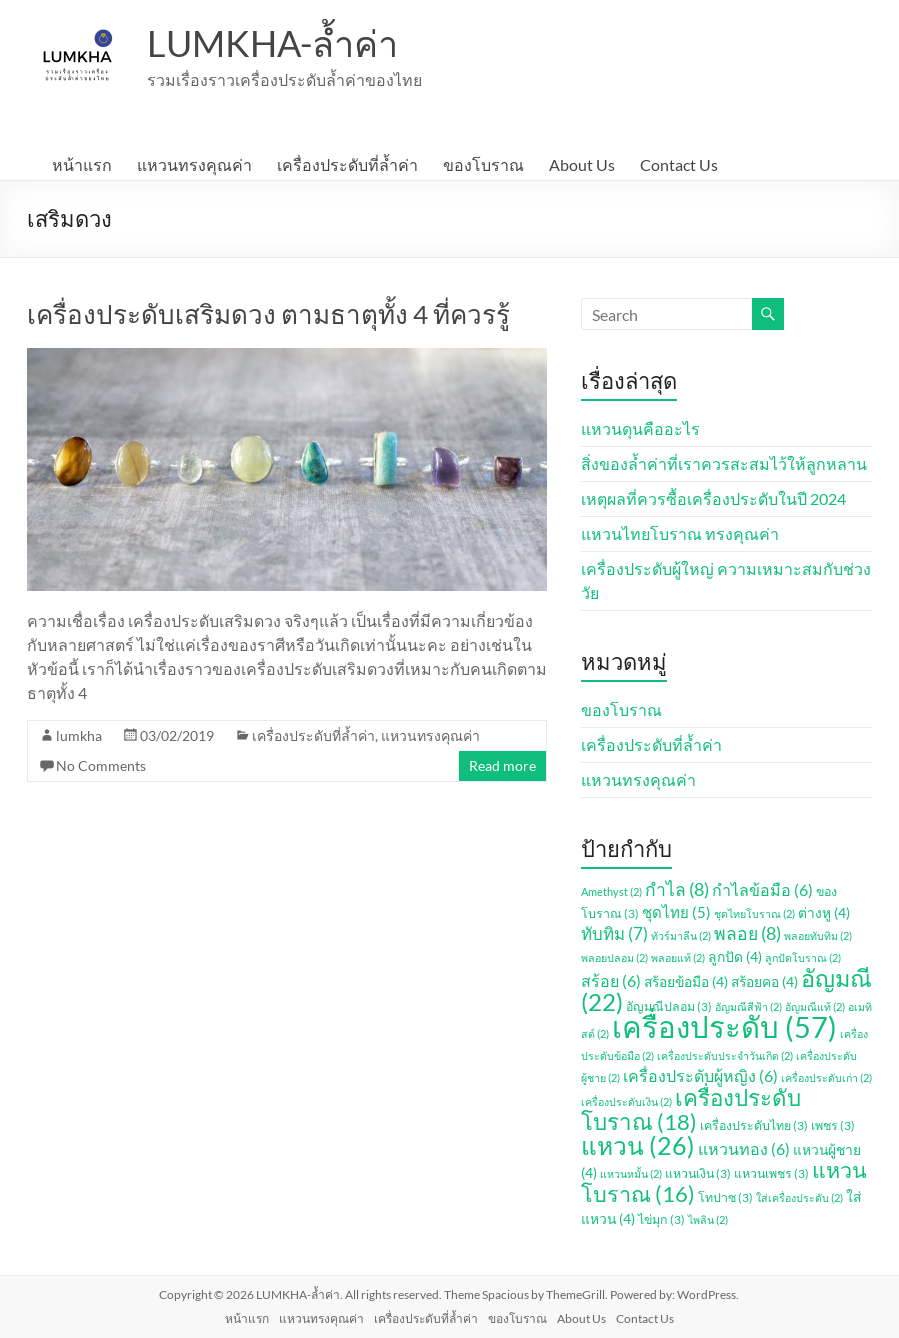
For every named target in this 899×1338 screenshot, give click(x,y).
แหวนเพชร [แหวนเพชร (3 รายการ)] (771, 1173)
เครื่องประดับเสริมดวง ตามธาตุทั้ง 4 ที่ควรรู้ (268, 314)
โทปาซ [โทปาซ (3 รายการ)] (725, 1197)
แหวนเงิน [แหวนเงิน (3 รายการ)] (698, 1173)
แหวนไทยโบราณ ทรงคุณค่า (680, 533)
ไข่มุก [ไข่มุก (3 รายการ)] (661, 1219)
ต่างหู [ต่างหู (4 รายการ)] (824, 912)
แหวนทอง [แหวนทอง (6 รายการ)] (744, 1148)
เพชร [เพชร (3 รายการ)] (833, 1125)
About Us (582, 164)
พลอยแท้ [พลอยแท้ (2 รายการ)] (678, 957)
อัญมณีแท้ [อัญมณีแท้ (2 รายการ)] (815, 1006)
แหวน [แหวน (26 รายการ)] (638, 1145)
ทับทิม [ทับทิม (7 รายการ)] (614, 933)
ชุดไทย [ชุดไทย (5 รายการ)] (676, 912)
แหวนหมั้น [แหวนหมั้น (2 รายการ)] (631, 1173)
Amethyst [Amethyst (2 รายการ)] (611, 891)
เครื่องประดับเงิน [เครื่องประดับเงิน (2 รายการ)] (626, 1101)
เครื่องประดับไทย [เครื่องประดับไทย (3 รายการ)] (754, 1125)
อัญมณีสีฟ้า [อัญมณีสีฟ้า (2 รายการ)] (748, 1006)
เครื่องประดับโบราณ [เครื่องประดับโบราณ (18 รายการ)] (691, 1109)
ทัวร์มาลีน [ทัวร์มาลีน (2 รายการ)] (681, 935)
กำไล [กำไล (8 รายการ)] (677, 889)
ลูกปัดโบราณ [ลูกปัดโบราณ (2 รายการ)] (803, 957)
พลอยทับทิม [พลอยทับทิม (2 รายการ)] (818, 935)
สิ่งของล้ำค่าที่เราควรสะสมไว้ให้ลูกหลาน (724, 463)
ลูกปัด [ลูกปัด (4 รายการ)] (735, 956)
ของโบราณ (483, 164)
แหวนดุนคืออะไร (640, 428)
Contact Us (679, 164)
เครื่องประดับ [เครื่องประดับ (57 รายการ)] (724, 1026)
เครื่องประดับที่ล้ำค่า (347, 164)
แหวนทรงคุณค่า (194, 164)
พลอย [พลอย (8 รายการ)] (747, 933)
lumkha (79, 735)
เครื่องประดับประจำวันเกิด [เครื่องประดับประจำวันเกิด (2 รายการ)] (725, 1055)
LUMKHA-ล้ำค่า (272, 43)
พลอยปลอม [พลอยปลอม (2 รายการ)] (614, 957)
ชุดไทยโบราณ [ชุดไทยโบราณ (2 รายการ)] (754, 913)
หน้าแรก (82, 164)
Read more (502, 765)
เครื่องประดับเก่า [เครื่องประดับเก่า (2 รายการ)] (826, 1077)
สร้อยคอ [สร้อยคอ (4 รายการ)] (764, 981)
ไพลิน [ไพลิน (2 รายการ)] (708, 1219)
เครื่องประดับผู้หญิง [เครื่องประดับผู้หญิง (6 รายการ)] (700, 1075)
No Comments (101, 765)
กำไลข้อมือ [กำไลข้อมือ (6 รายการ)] (762, 889)
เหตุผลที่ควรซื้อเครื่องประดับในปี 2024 (713, 498)
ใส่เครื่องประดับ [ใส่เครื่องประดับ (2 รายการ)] (799, 1197)
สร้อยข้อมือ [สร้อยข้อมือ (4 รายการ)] (686, 981)
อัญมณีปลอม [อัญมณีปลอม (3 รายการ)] (669, 1006)
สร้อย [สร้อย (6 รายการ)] (611, 980)
